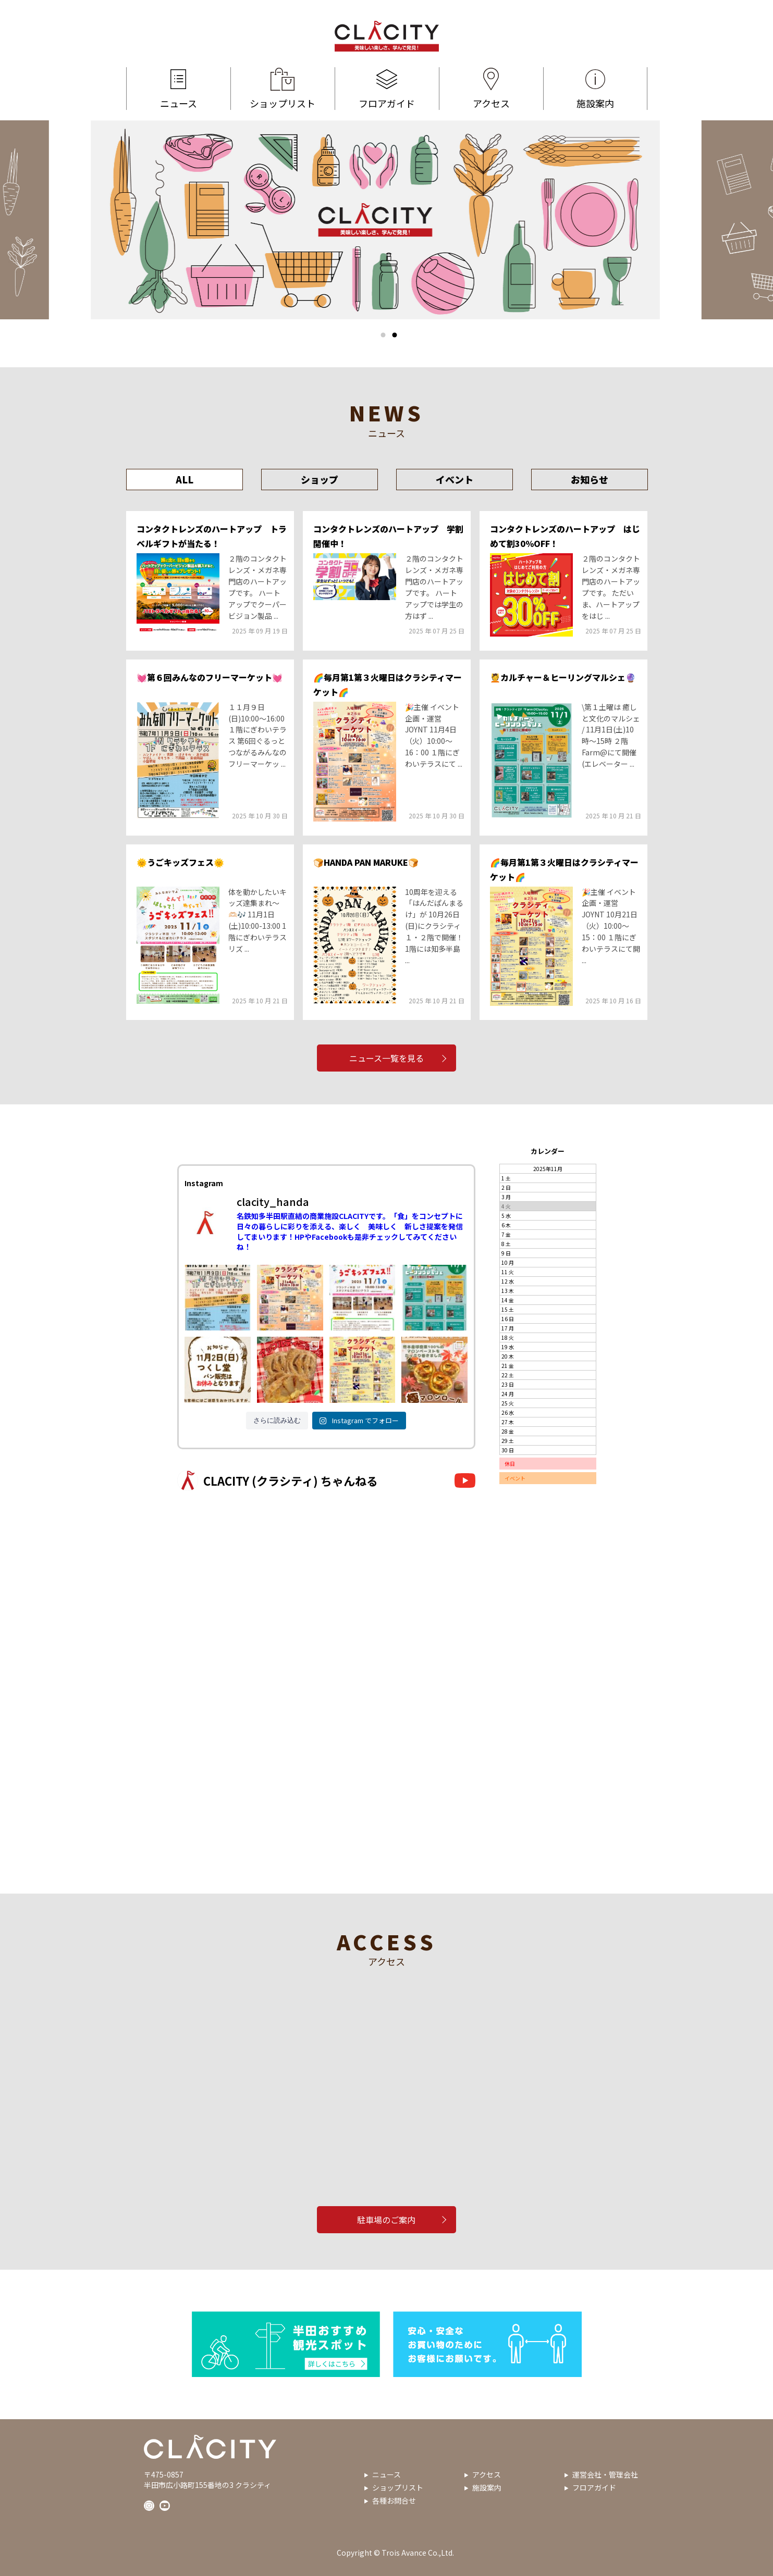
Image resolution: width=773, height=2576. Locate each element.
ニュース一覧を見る (386, 1058)
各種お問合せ (394, 2500)
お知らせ (589, 479)
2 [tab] (394, 335)
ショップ (319, 479)
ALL (184, 479)
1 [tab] (383, 335)
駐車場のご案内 (387, 2219)
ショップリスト (283, 88)
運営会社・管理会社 (605, 2474)
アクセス (491, 88)
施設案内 (595, 88)
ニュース (178, 88)
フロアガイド (387, 88)
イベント (454, 479)
